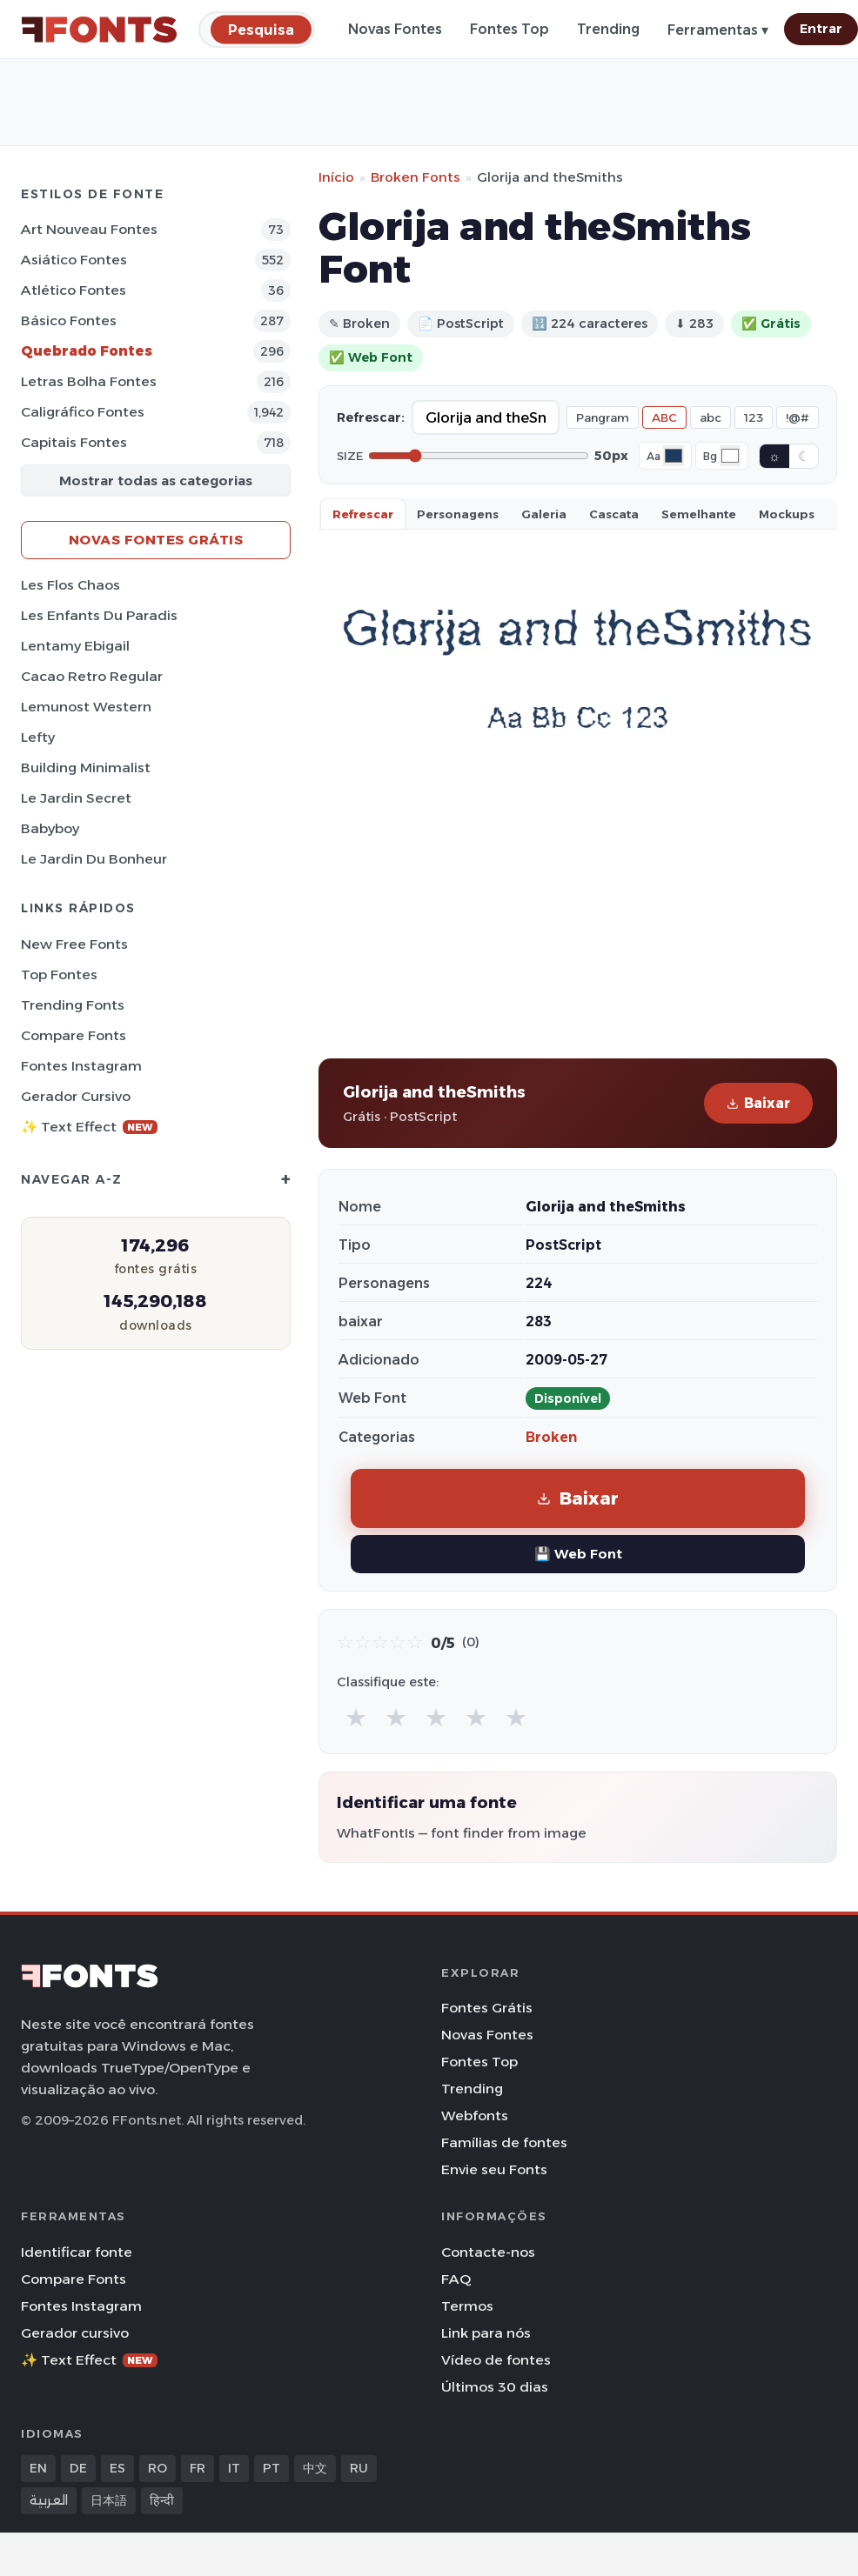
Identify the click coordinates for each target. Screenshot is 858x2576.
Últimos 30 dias (494, 2387)
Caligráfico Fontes (82, 412)
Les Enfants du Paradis (99, 615)
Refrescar (362, 514)
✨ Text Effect (89, 1126)
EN (38, 2468)
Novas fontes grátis (156, 539)
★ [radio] (356, 1717)
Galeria (543, 514)
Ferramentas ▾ (717, 30)
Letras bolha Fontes (89, 381)
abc (710, 417)
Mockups (786, 514)
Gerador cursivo (76, 1096)
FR (197, 2468)
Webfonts (474, 2115)
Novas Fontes (395, 29)
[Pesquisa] (261, 29)
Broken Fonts (415, 177)
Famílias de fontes (504, 2142)
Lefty (38, 737)
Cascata (614, 514)
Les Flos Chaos (70, 585)
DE (78, 2468)
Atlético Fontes (73, 290)
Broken (551, 1437)
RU (359, 2468)
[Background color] (730, 455)
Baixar (758, 1103)
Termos (467, 2306)
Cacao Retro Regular (92, 676)
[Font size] (478, 456)
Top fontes (59, 974)
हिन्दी (162, 2500)
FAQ (456, 2279)
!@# (797, 417)
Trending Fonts (72, 1005)
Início (336, 177)
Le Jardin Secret (76, 798)
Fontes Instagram (81, 1066)
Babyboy (50, 828)
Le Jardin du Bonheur (94, 859)
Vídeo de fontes (496, 2360)
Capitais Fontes (74, 442)
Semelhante (698, 514)
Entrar (821, 29)
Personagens (458, 514)
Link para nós (486, 2333)
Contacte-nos (488, 2252)
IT (234, 2468)
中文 (315, 2468)
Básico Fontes (69, 320)
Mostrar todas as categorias (155, 480)
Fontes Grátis (487, 2007)
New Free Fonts (74, 944)
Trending (608, 29)
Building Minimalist (86, 767)
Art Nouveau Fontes (89, 229)
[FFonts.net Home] (99, 29)
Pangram (602, 417)
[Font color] (673, 455)
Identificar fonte (76, 2252)
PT (271, 2468)
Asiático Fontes (74, 259)
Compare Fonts (73, 1035)
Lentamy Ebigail (75, 645)
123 (753, 417)
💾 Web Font (578, 1553)
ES (117, 2468)
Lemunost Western (86, 706)
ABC (664, 417)
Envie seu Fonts (494, 2169)
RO (157, 2468)
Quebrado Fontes (86, 351)
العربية (49, 2500)
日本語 (108, 2500)
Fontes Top (509, 29)
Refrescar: (371, 417)
